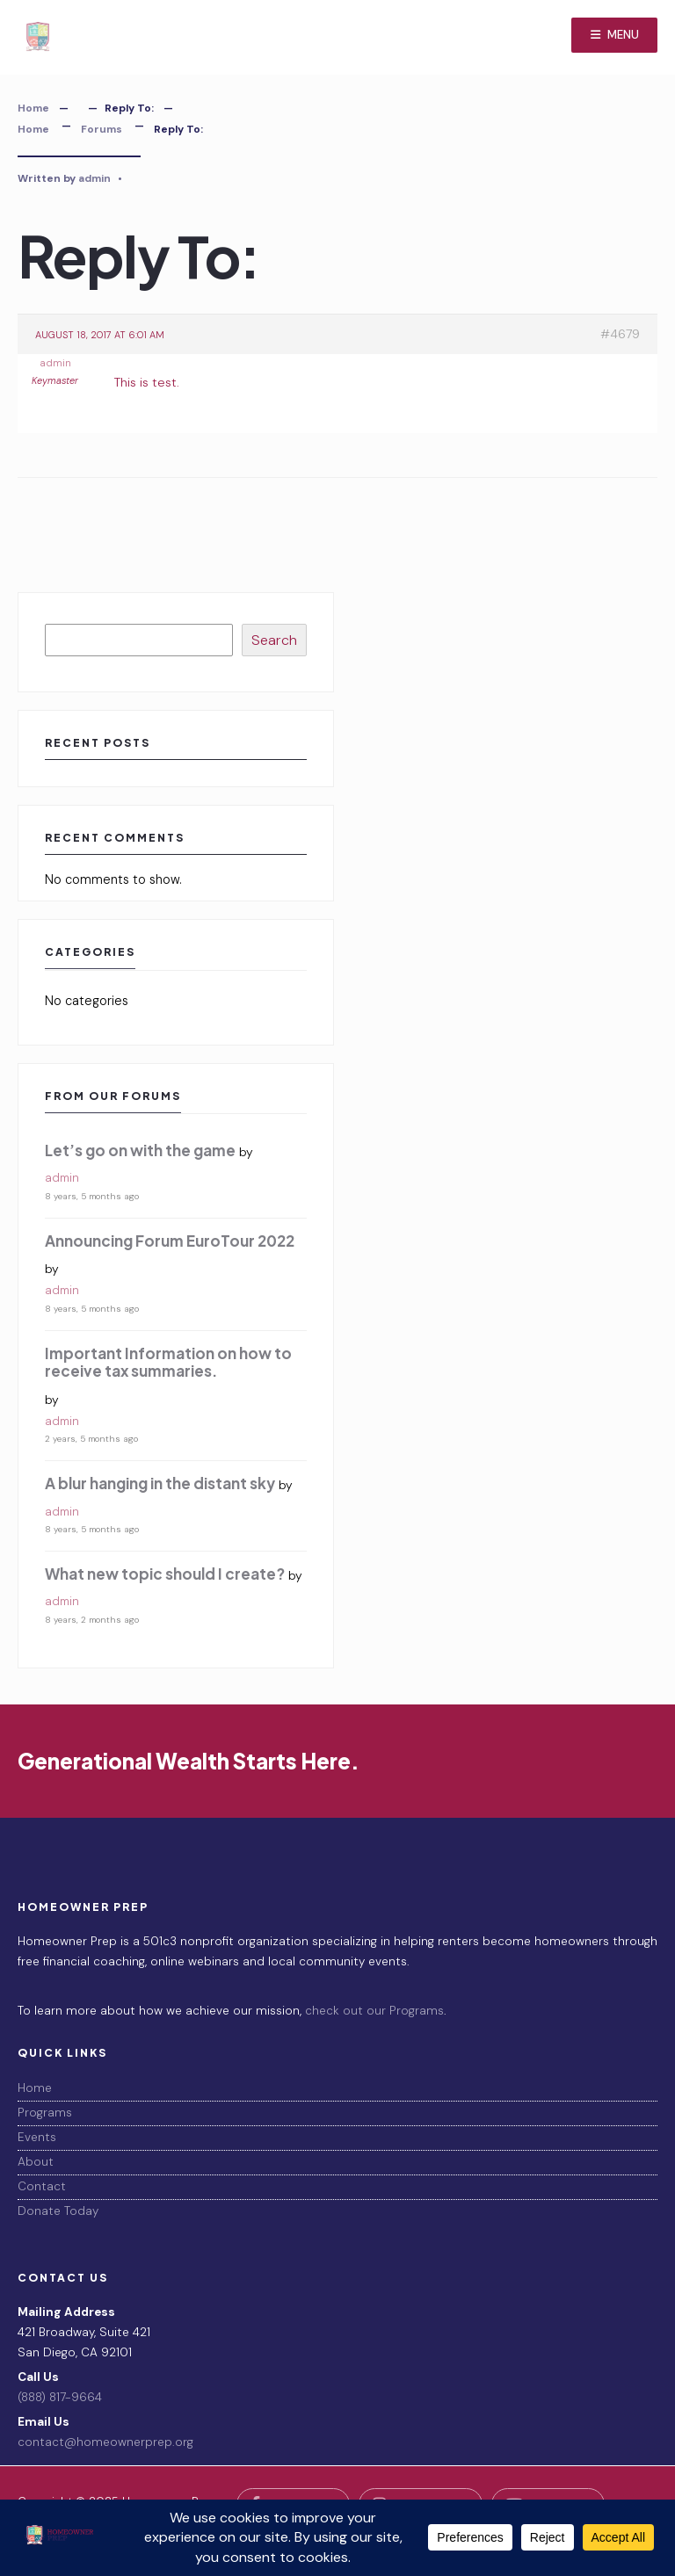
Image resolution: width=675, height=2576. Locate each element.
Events (37, 2137)
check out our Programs (374, 2010)
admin (94, 178)
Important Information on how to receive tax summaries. (168, 1362)
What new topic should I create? (165, 1573)
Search (274, 640)
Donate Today (58, 2210)
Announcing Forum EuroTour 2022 (169, 1240)
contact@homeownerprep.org (105, 2442)
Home (33, 108)
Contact (42, 2186)
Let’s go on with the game (140, 1150)
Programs (45, 2112)
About (36, 2161)
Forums (101, 129)
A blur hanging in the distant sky (160, 1483)
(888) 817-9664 (60, 2397)
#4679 (620, 334)
